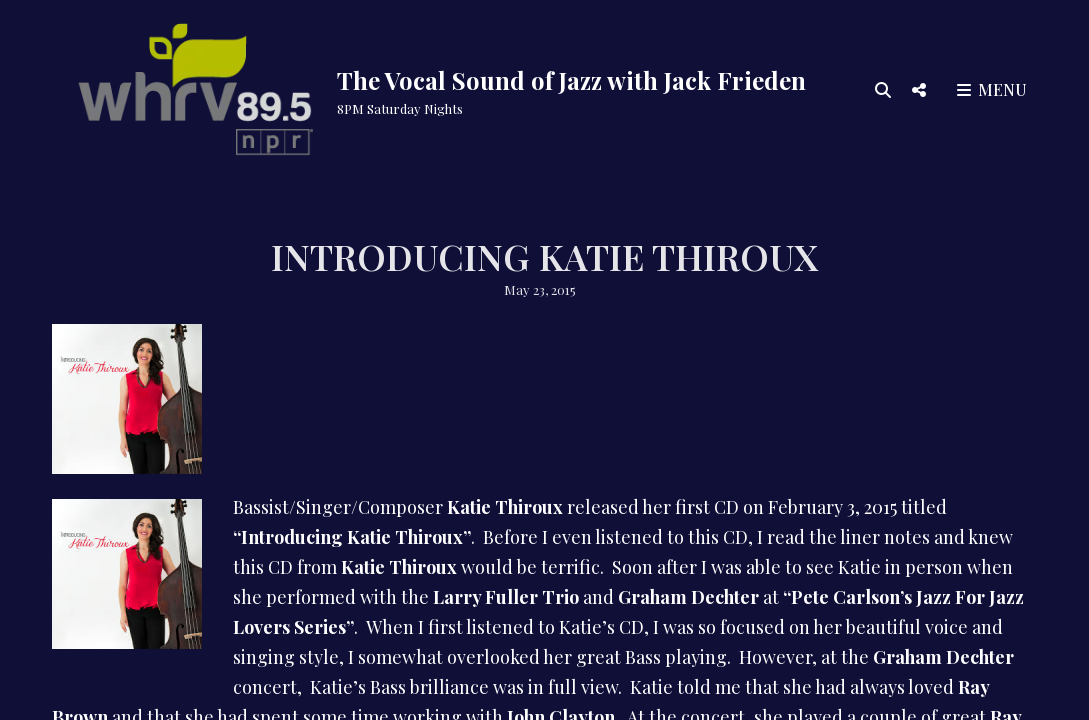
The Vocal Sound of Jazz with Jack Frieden (571, 80)
